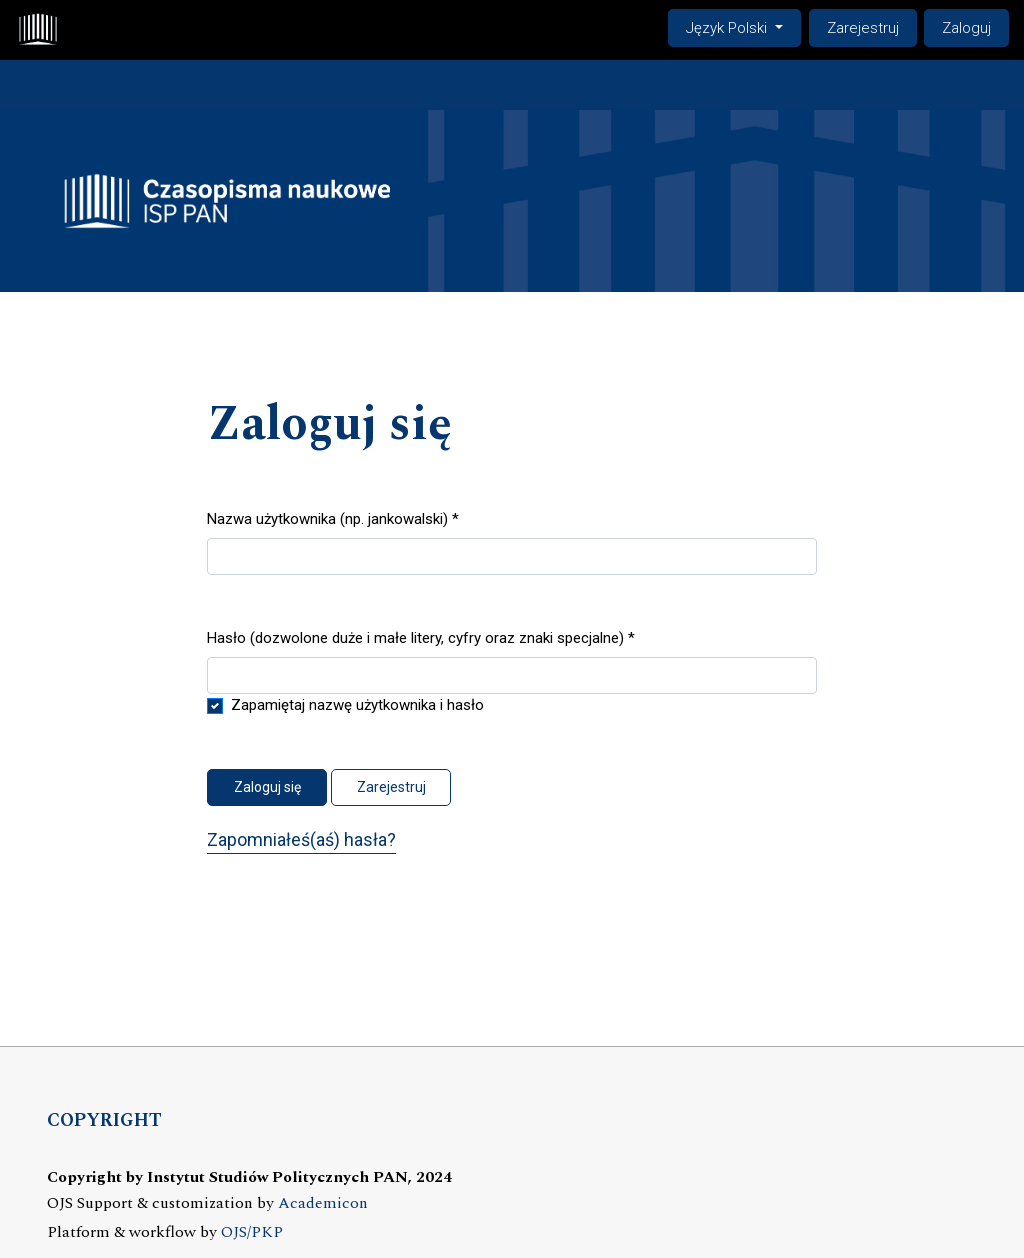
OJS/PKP (252, 1232)
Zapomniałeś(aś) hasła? (301, 839)
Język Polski (743, 26)
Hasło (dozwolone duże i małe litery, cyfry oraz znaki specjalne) (421, 637)
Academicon (323, 1203)
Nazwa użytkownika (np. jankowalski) (333, 518)
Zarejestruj (863, 28)
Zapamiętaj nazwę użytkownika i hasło (357, 705)
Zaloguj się (267, 787)
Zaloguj (966, 28)
